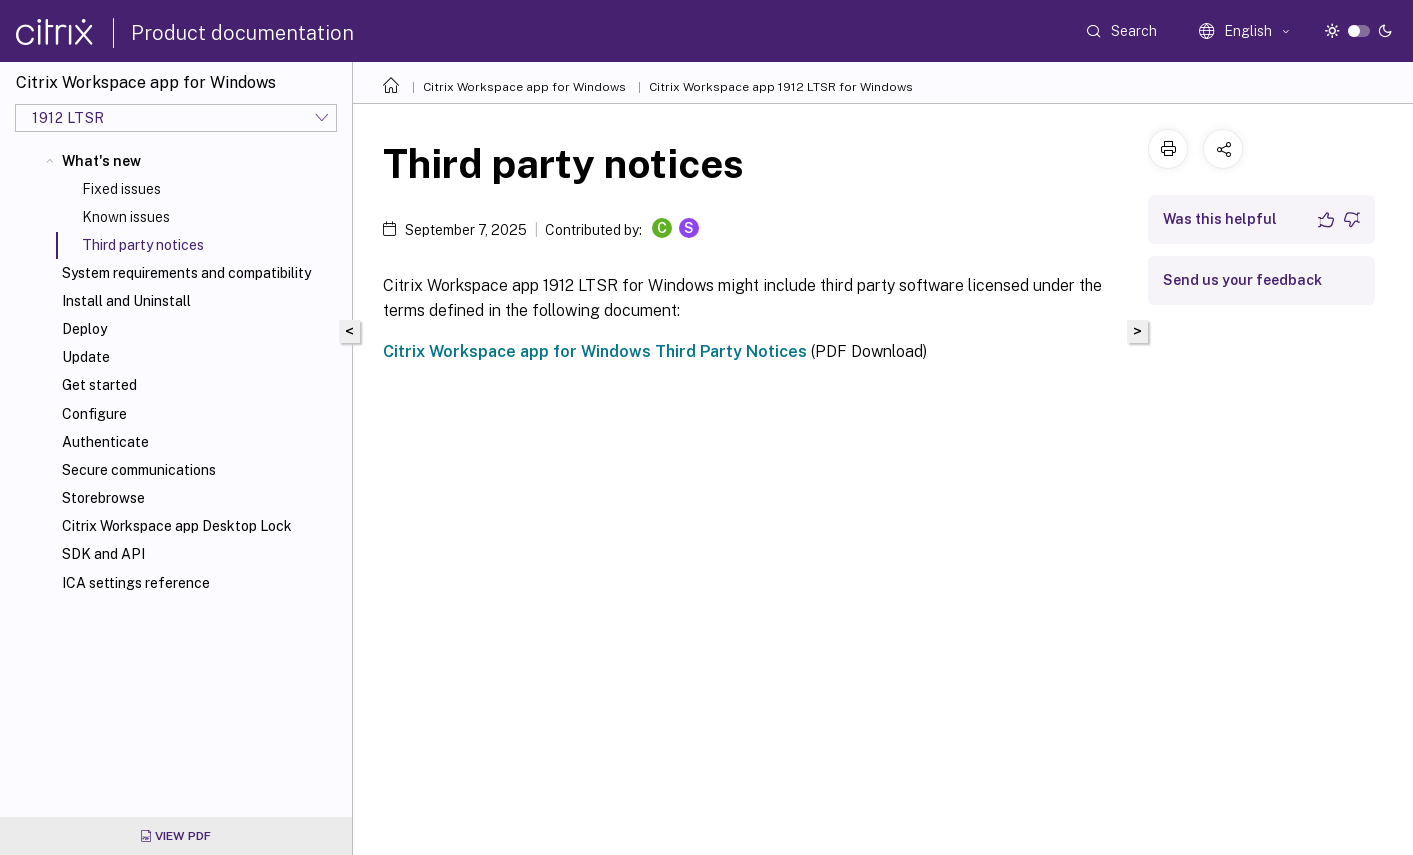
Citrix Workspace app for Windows (524, 87)
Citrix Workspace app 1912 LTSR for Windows (781, 87)
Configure (94, 414)
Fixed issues (121, 189)
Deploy (84, 329)
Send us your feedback (1242, 280)
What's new (101, 161)
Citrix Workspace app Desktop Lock (177, 526)
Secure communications (139, 470)
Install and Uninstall (126, 301)
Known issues (126, 217)
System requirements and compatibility (186, 273)
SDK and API (103, 554)
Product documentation (242, 33)
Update (86, 357)
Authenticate (105, 442)
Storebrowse (103, 498)
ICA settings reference (136, 583)
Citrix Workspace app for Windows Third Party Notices (595, 351)
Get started (99, 385)
